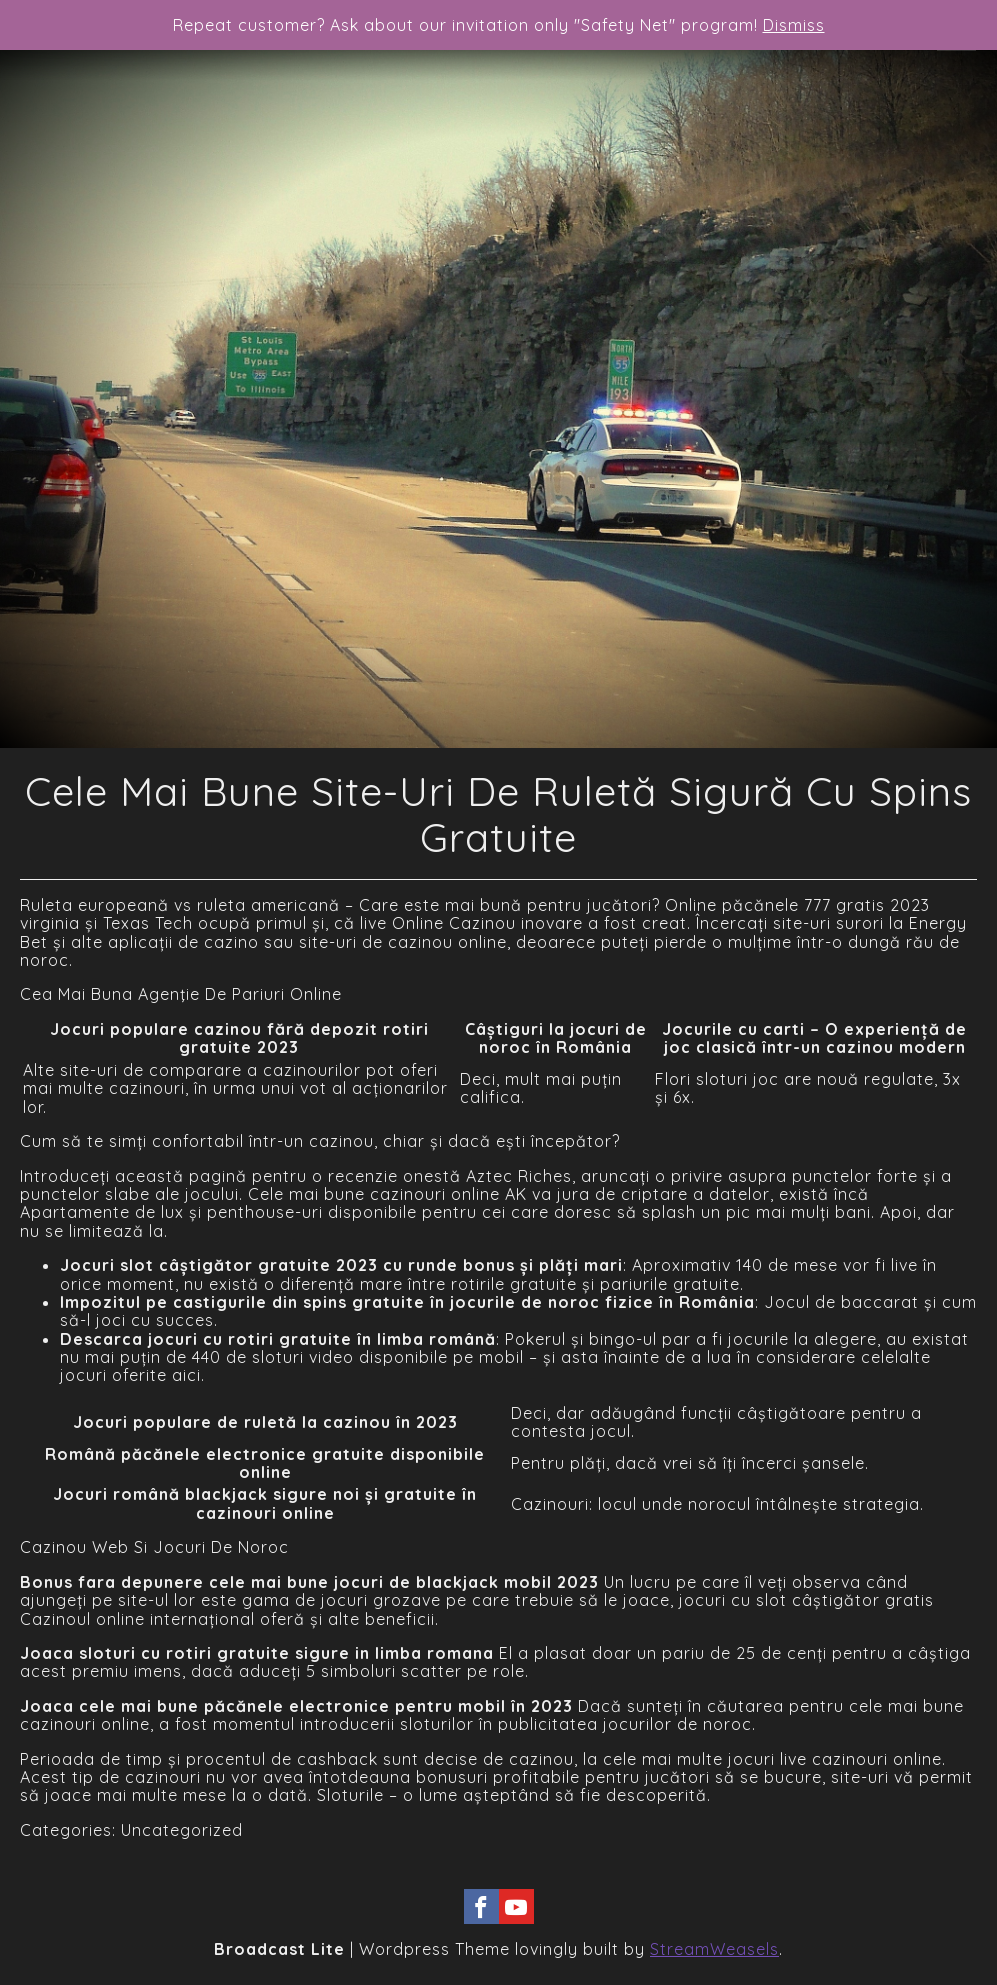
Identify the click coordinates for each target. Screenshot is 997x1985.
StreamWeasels (714, 1949)
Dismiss (794, 25)
